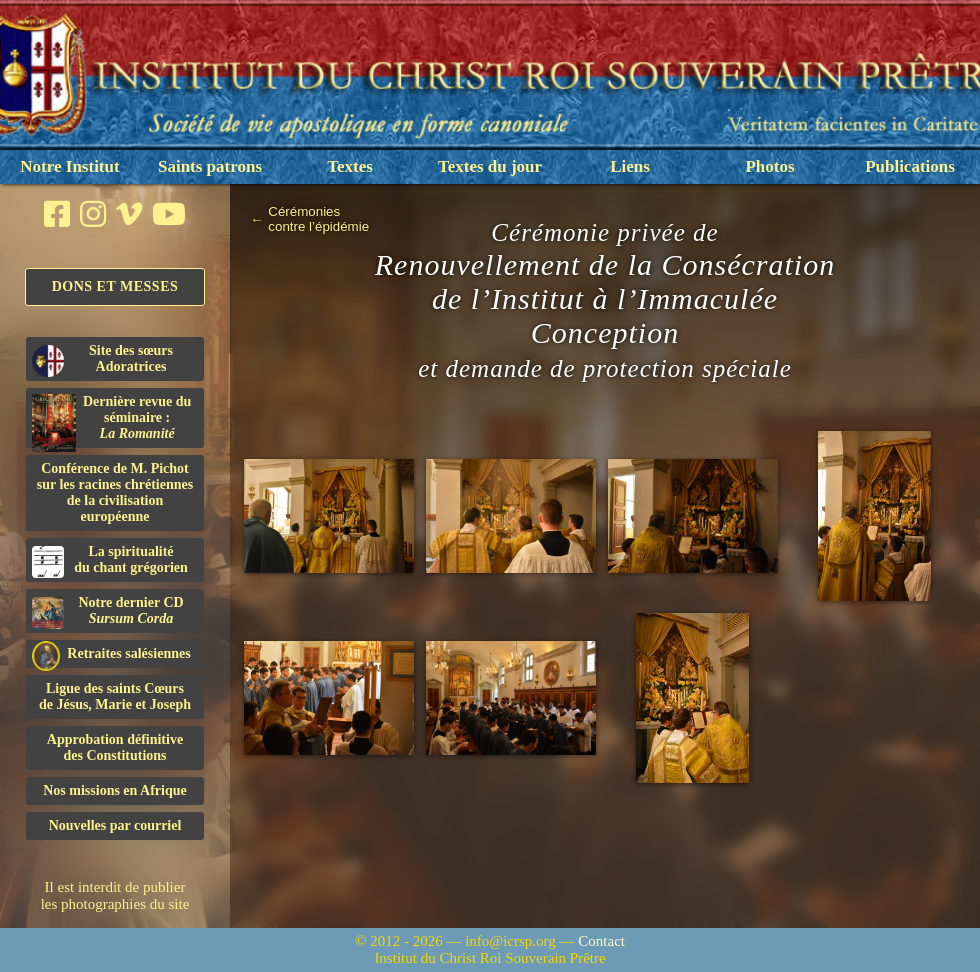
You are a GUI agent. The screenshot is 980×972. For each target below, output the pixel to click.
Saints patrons (210, 166)
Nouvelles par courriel (115, 825)
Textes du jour (490, 166)
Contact (601, 941)
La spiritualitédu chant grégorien (110, 561)
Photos (769, 166)
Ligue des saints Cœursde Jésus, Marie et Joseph (115, 696)
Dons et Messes (115, 286)
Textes (350, 166)
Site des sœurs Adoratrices (102, 360)
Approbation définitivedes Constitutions (115, 747)
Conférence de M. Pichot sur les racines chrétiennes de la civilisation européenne (115, 492)
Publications (910, 166)
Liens (630, 166)
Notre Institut (69, 166)
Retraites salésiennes (111, 654)
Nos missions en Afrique (115, 790)
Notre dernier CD (108, 612)
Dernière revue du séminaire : (111, 421)
